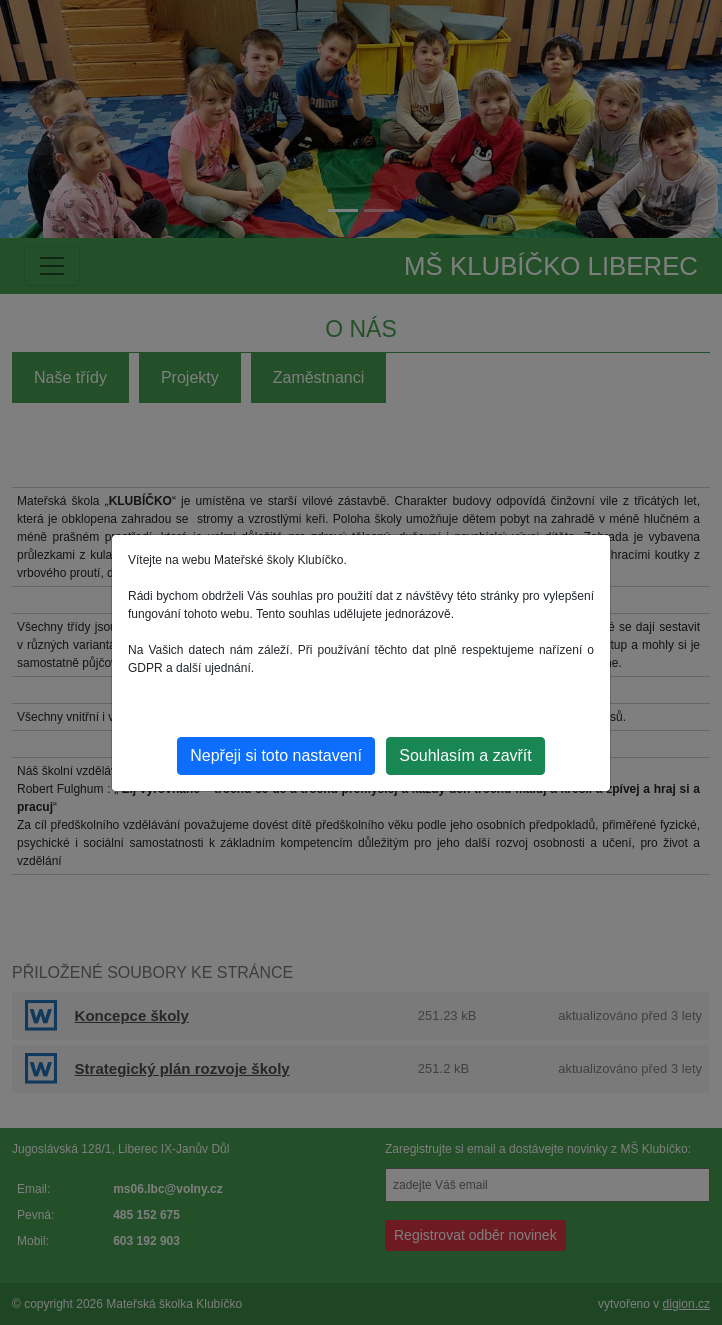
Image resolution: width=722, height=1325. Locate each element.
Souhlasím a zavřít (465, 755)
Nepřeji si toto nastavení (276, 755)
